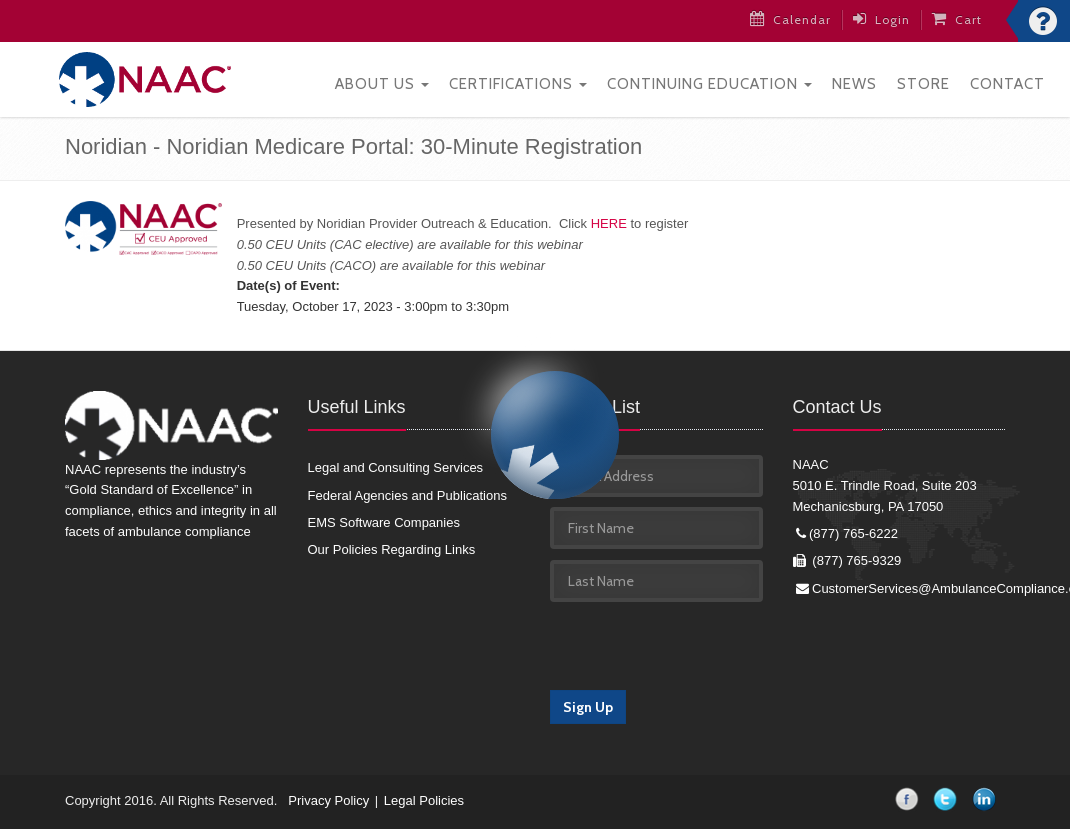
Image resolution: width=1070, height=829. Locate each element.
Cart (959, 19)
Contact (1007, 81)
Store (923, 81)
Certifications (518, 81)
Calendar (792, 19)
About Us (382, 81)
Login (883, 19)
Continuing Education (709, 81)
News (854, 81)
